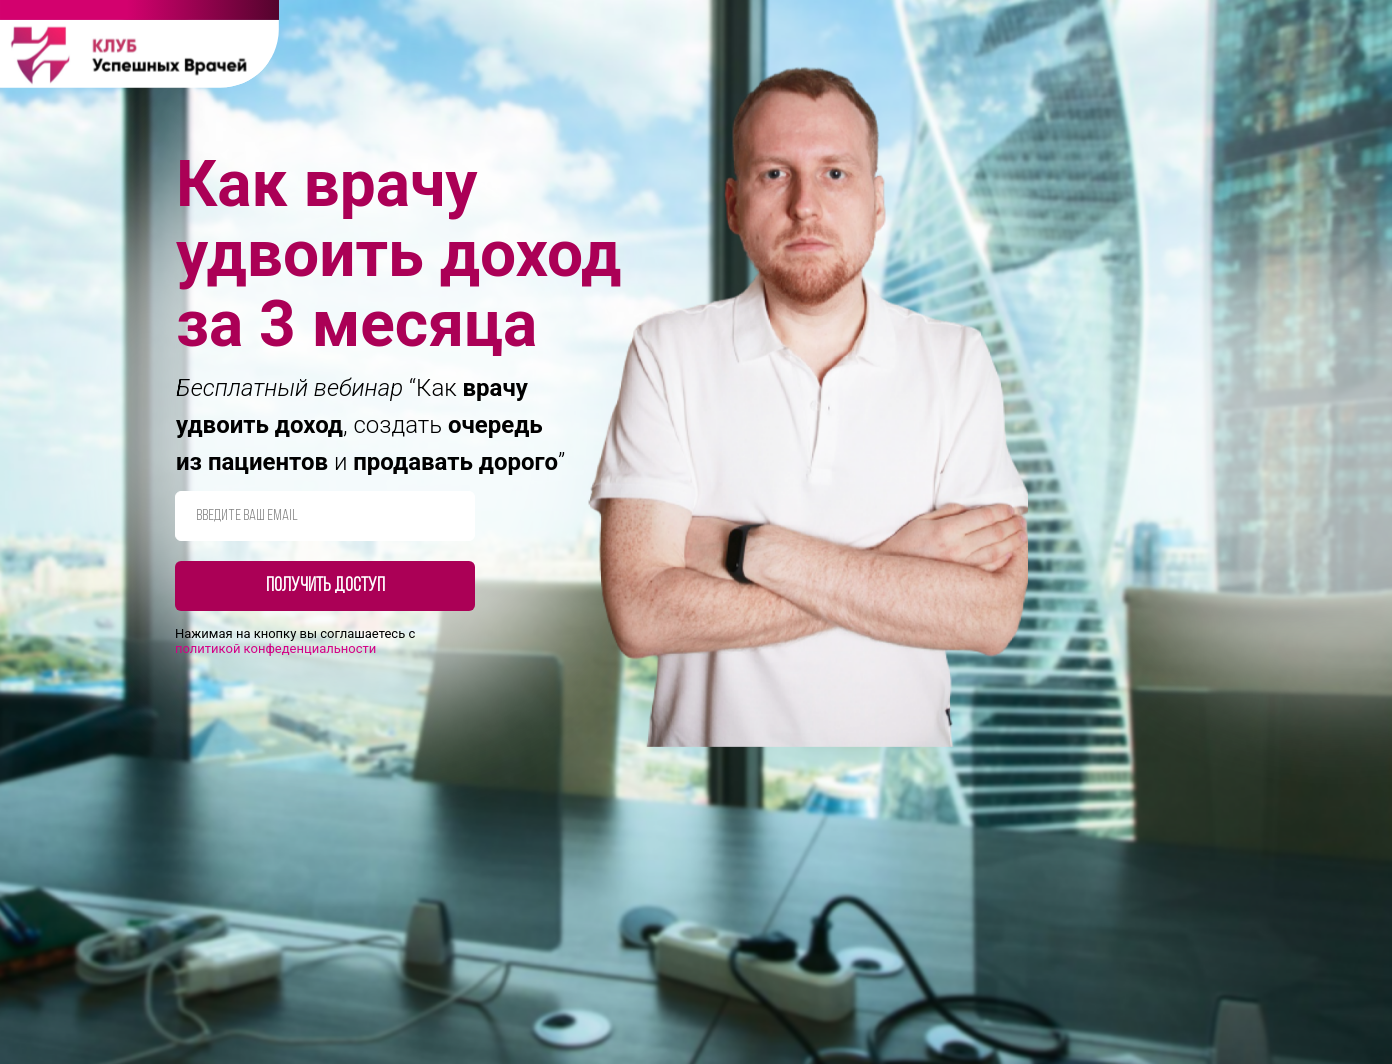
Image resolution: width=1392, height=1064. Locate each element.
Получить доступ (325, 586)
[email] (325, 516)
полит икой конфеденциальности (275, 648)
